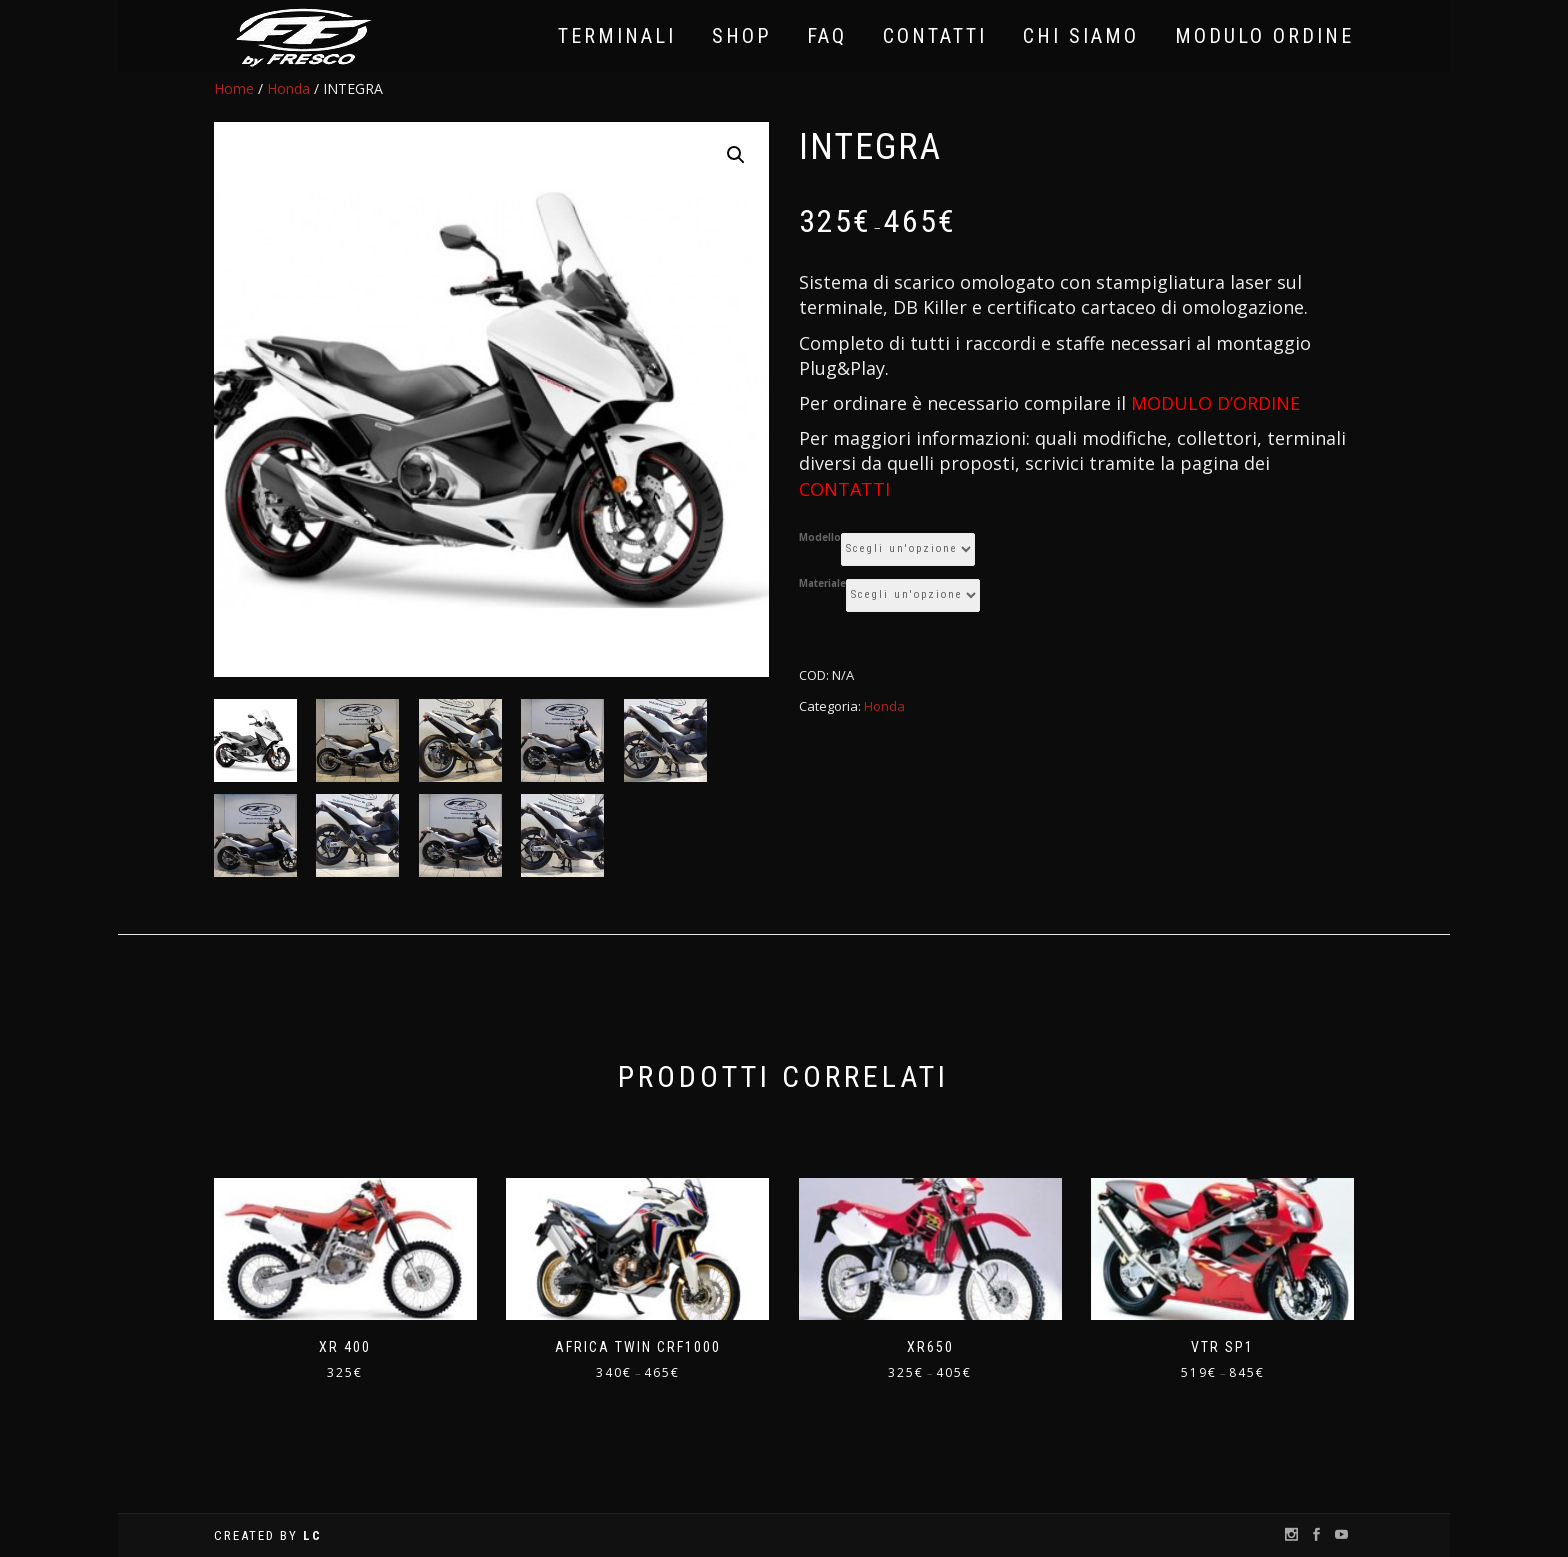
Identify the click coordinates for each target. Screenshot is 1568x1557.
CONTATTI (844, 489)
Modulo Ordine (1264, 36)
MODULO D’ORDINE (1215, 403)
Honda (288, 88)
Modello (820, 538)
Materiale (822, 584)
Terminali (617, 36)
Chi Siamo (1081, 36)
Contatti (935, 36)
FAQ (827, 36)
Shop (741, 36)
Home (234, 88)
